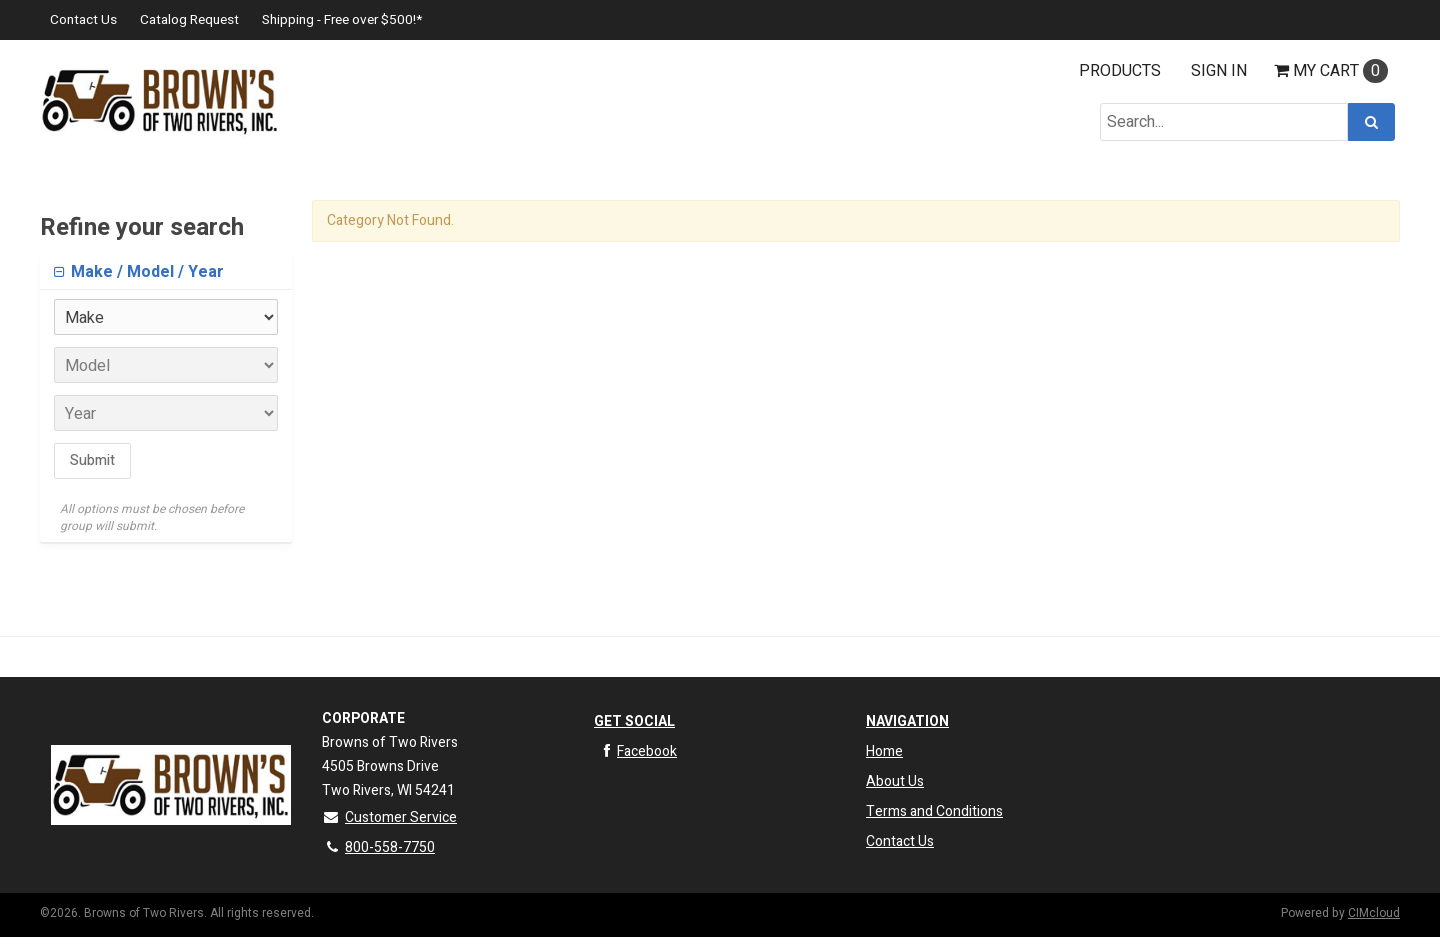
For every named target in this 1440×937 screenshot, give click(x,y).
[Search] (1371, 122)
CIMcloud (1374, 913)
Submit (92, 460)
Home (884, 751)
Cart (1331, 71)
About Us (895, 781)
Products (1120, 71)
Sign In (1219, 71)
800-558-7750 (378, 847)
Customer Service (389, 817)
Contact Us (83, 20)
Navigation (907, 721)
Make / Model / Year (145, 272)
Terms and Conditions (934, 811)
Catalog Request (189, 20)
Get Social (634, 721)
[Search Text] (1224, 122)
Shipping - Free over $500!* (342, 20)
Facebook (635, 751)
